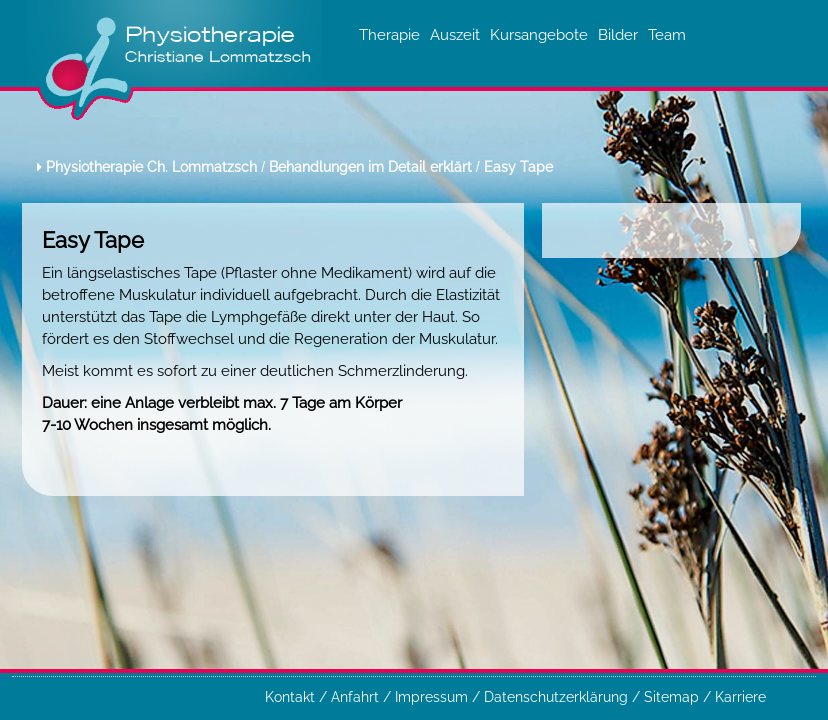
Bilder (618, 34)
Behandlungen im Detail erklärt (370, 167)
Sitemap (673, 697)
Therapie (389, 34)
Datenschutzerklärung (558, 697)
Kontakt (292, 697)
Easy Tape (518, 167)
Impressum (433, 697)
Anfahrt (357, 697)
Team (667, 34)
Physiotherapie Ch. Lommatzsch (151, 167)
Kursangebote (539, 34)
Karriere (740, 697)
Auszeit (455, 34)
